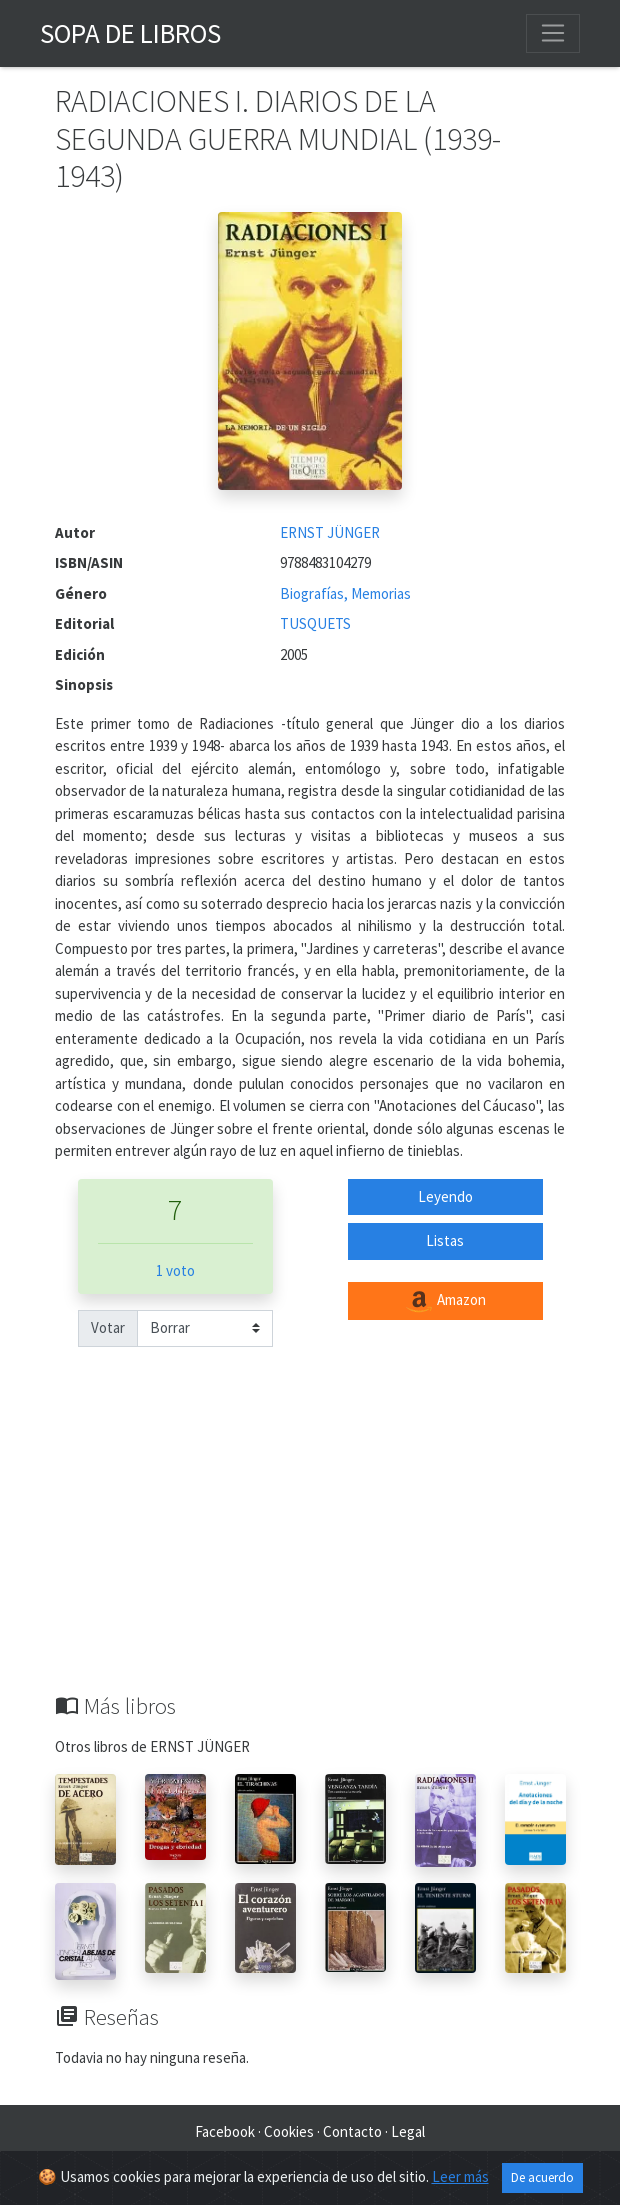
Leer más (460, 2176)
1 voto (175, 1270)
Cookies (289, 2131)
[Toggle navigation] (553, 33)
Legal (408, 2131)
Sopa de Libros (130, 33)
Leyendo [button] (445, 1196)
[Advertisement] (310, 1543)
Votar (108, 1327)
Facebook (225, 2131)
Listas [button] (445, 1240)
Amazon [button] (445, 1301)
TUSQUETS (315, 623)
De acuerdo (542, 2177)
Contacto (352, 2131)
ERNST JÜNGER (330, 532)
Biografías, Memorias (345, 593)
